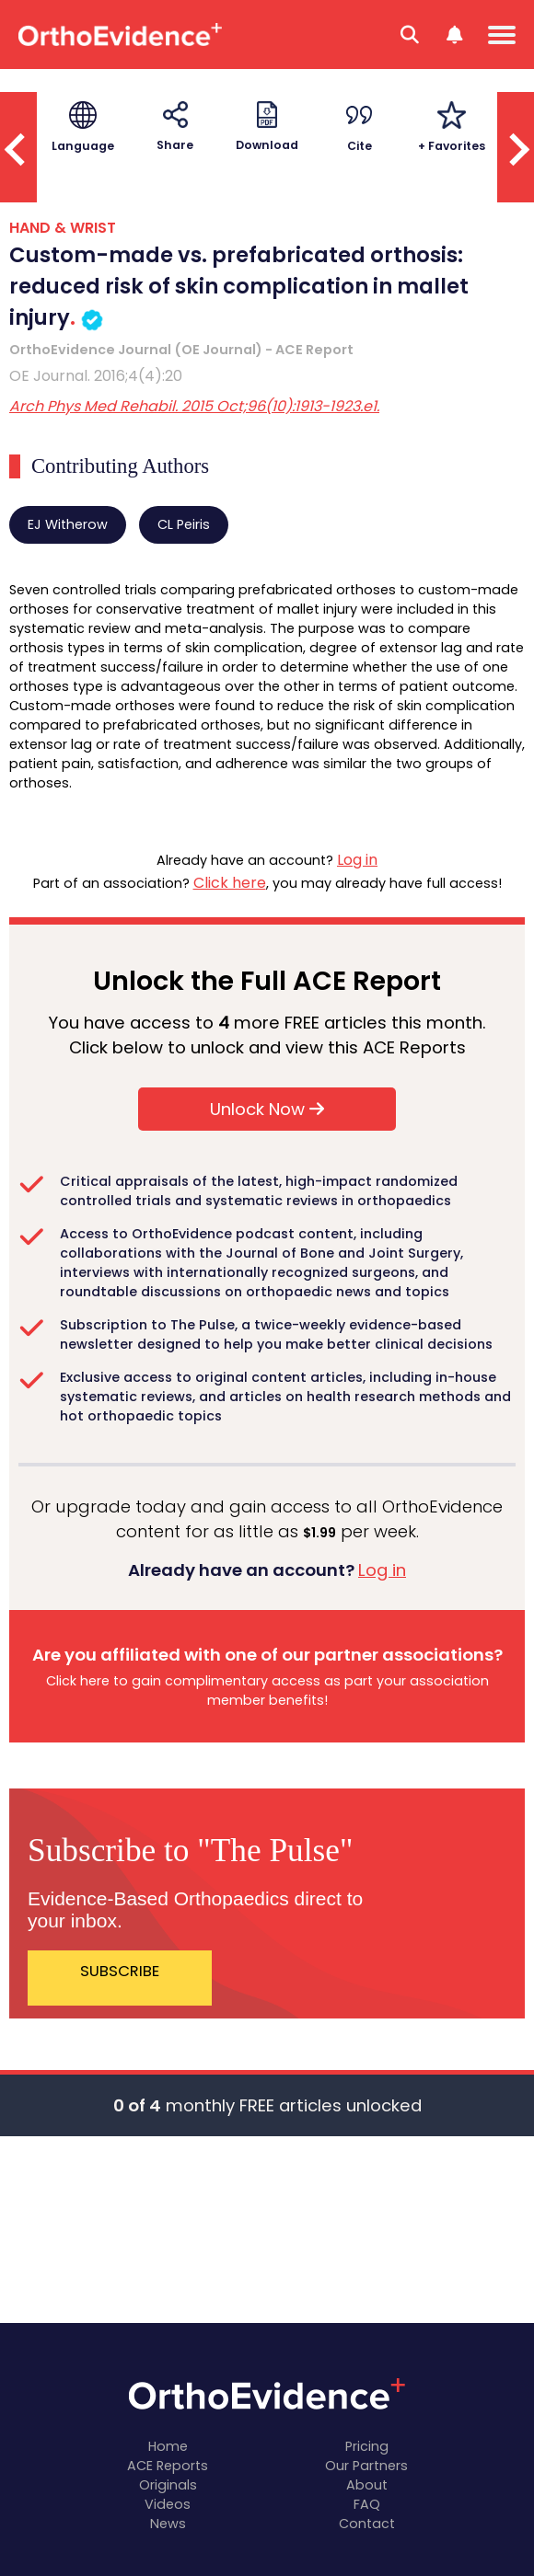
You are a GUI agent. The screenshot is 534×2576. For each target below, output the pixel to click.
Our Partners (366, 2465)
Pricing (367, 2446)
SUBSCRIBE (119, 1971)
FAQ (367, 2504)
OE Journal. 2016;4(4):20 (95, 375)
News (168, 2523)
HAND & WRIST (62, 227)
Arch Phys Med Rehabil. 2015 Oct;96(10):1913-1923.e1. (194, 406)
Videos (168, 2504)
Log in (357, 859)
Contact (367, 2523)
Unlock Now (267, 1109)
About (367, 2485)
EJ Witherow (68, 524)
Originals (168, 2485)
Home (168, 2446)
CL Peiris (183, 524)
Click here (229, 882)
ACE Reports (167, 2465)
